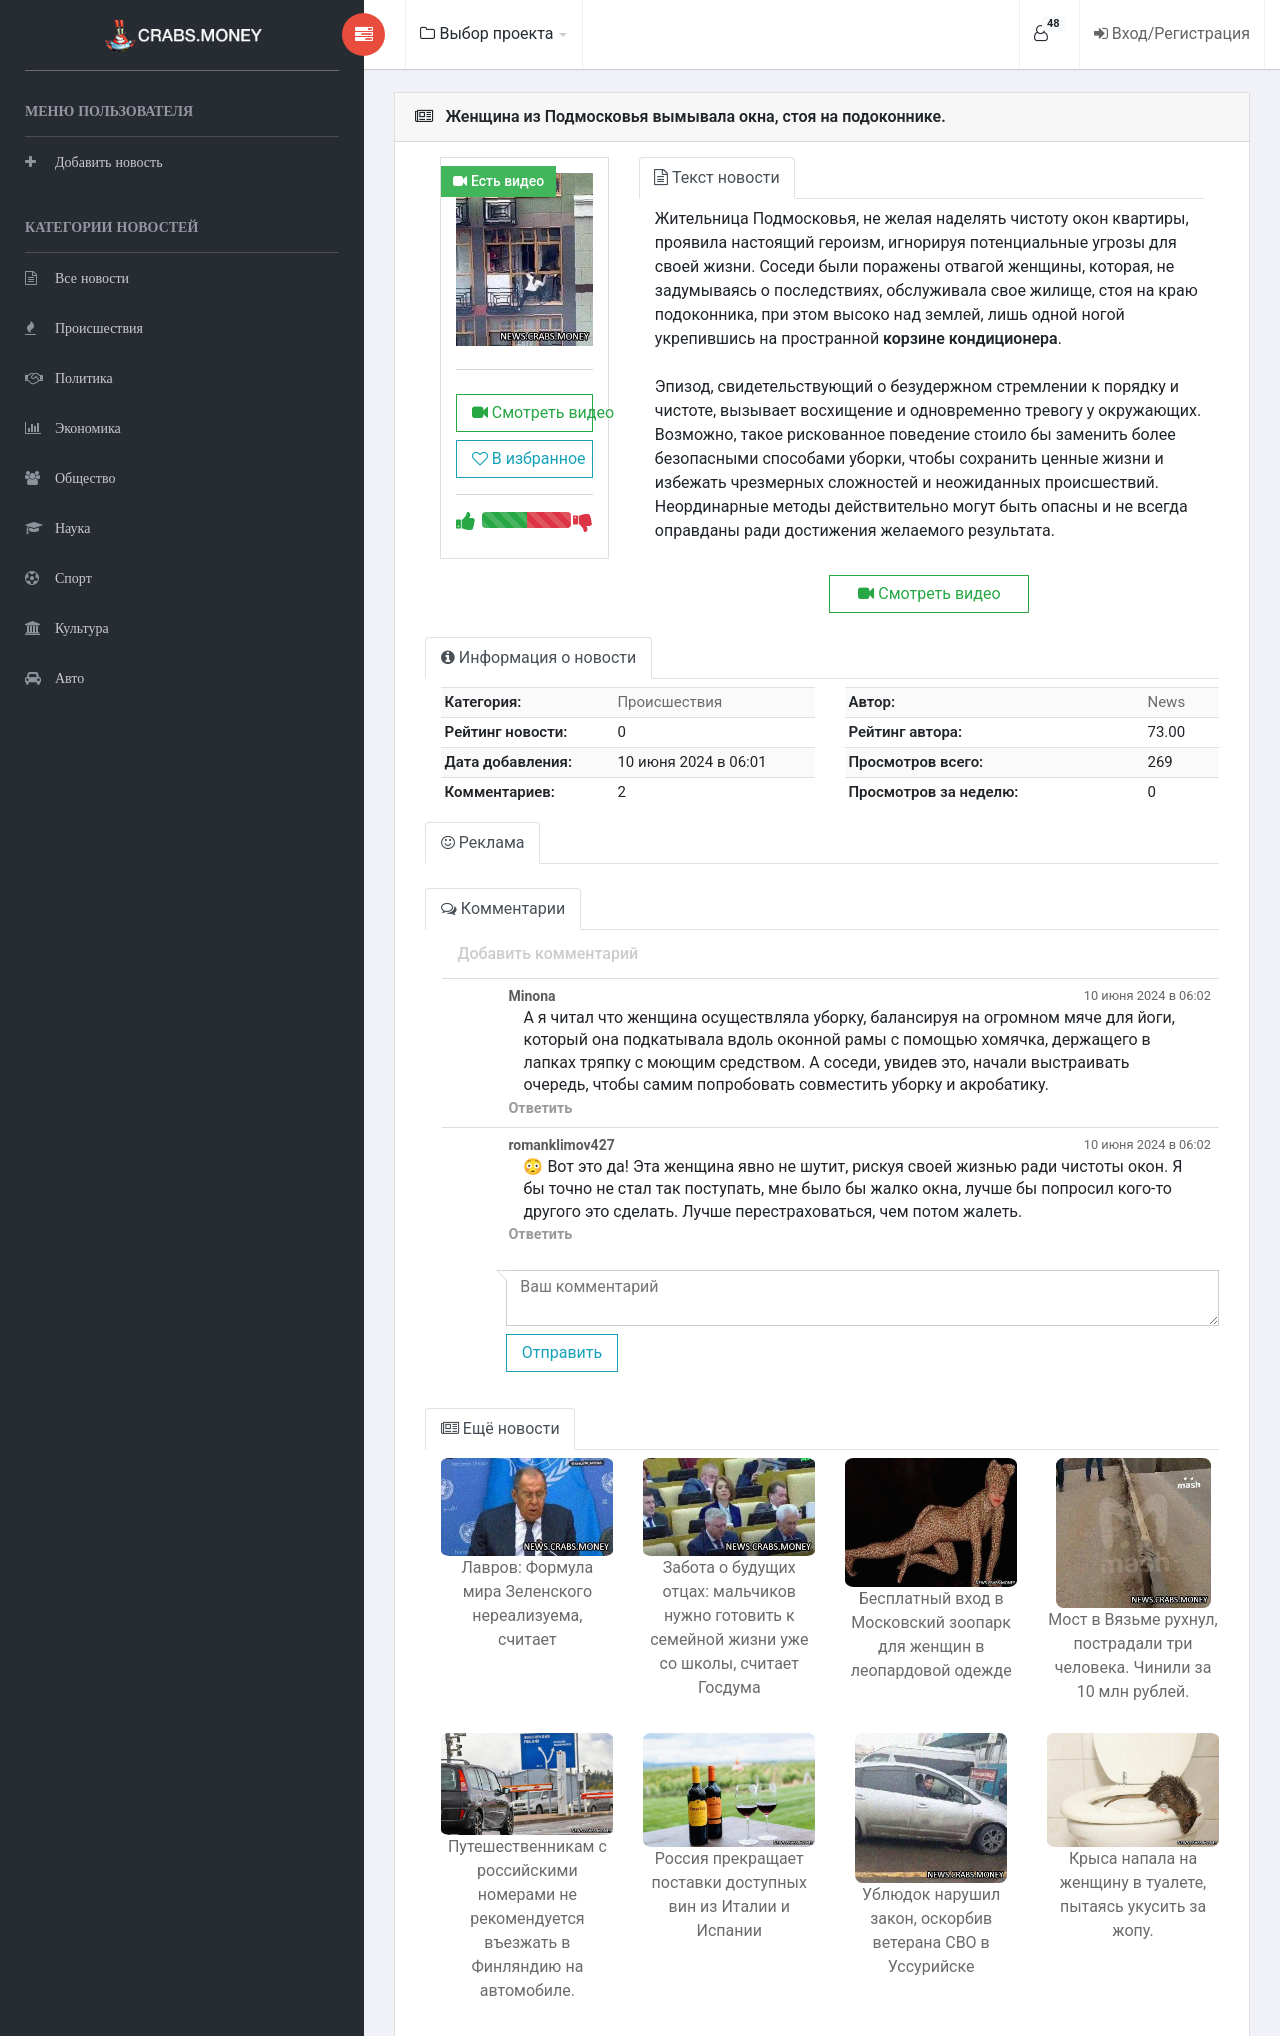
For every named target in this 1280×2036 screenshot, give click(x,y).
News (1158, 678)
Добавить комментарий (463, 929)
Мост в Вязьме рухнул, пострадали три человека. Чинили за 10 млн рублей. (1122, 1631)
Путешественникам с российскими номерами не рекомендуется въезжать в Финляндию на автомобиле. (453, 1882)
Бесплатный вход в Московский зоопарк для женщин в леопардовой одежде (899, 1626)
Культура (67, 625)
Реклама (400, 818)
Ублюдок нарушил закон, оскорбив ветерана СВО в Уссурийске (899, 1894)
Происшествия (84, 325)
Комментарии (420, 884)
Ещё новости (417, 1404)
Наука (57, 525)
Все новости (77, 275)
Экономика (73, 425)
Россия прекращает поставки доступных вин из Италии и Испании (676, 1872)
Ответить (456, 1084)
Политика (69, 375)
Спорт (58, 575)
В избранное (451, 484)
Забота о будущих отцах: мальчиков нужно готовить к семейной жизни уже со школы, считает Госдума (677, 1603)
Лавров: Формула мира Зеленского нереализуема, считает (453, 1579)
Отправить (477, 1328)
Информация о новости (455, 633)
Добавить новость (94, 159)
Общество (70, 475)
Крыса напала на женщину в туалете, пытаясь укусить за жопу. (1123, 1872)
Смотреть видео (458, 438)
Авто (54, 675)
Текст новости (655, 177)
